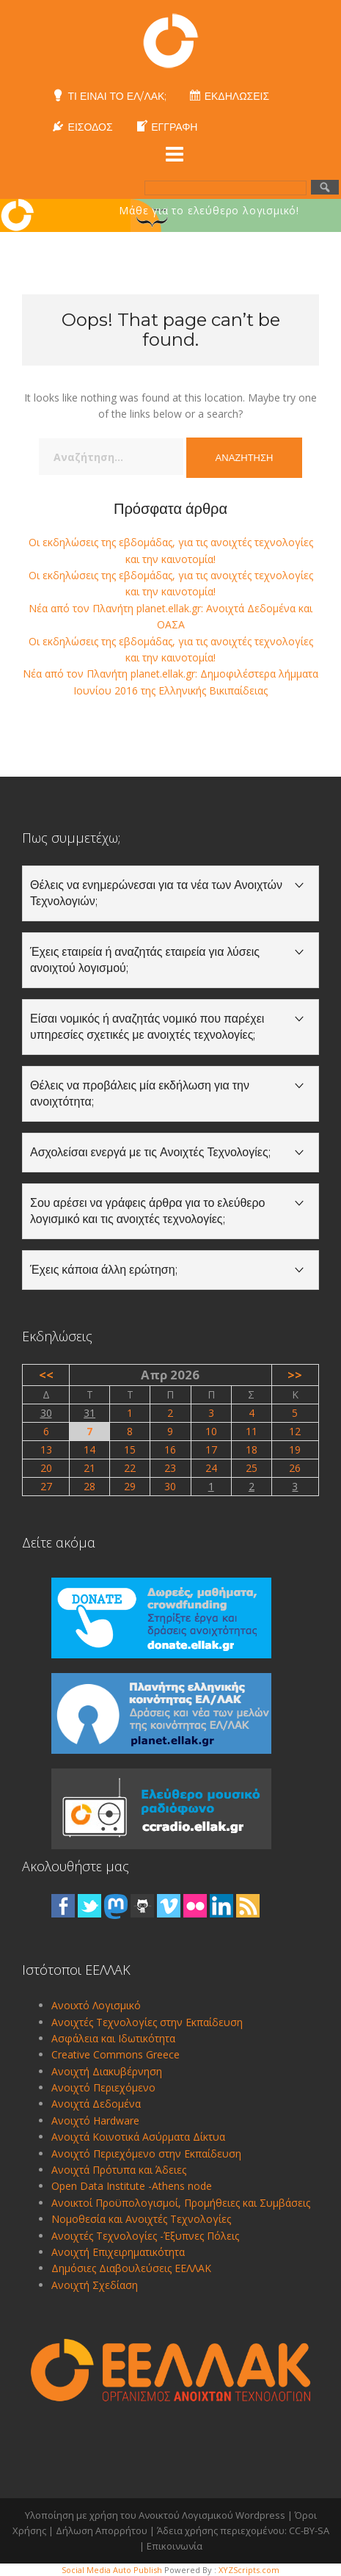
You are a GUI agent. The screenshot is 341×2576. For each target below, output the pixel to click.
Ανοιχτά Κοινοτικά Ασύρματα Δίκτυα (138, 2137)
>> (294, 1374)
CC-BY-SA (309, 2530)
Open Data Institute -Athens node (131, 2186)
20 (46, 1468)
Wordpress (260, 2515)
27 (46, 1486)
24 (211, 1468)
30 (46, 1413)
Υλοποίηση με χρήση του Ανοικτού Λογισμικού (129, 2515)
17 (211, 1449)
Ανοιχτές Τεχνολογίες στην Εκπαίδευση (147, 2022)
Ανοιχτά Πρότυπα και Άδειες (118, 2170)
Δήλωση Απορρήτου (101, 2530)
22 (130, 1468)
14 (89, 1449)
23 (170, 1468)
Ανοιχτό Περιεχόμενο (103, 2087)
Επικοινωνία (174, 2546)
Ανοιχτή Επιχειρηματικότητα (118, 2252)
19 (295, 1449)
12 (295, 1431)
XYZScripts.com (249, 2569)
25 (251, 1468)
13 (46, 1449)
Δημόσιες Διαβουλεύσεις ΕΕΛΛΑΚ (131, 2268)
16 (170, 1449)
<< (46, 1374)
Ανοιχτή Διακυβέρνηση (106, 2071)
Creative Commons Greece (115, 2054)
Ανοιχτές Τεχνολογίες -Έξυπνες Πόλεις (145, 2236)
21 (89, 1468)
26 (295, 1468)
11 (251, 1431)
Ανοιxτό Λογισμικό (96, 2005)
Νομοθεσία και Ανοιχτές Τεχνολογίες (141, 2219)
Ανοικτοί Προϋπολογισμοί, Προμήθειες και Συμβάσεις (180, 2203)
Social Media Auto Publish (112, 2569)
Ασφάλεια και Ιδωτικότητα (113, 2038)
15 (130, 1449)
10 (211, 1431)
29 (130, 1486)
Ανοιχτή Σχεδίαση (94, 2285)
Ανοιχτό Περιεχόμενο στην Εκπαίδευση (146, 2153)
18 (251, 1449)
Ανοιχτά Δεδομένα (96, 2104)
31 (89, 1413)
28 (89, 1486)
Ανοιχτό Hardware (95, 2120)
